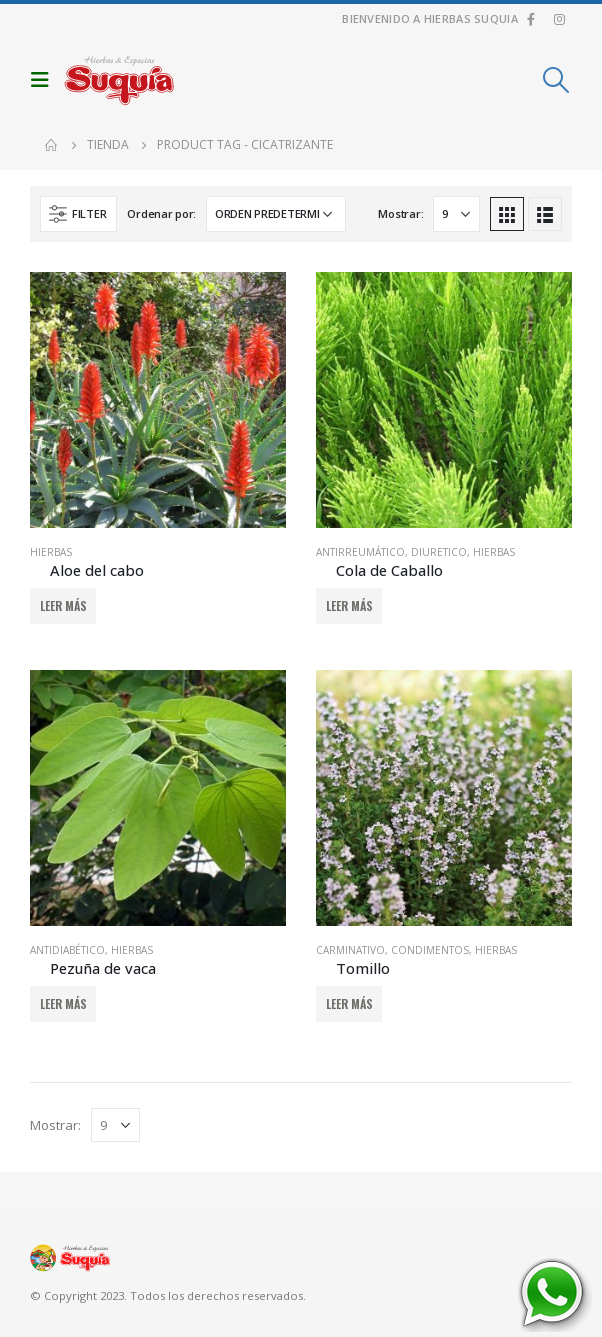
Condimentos (430, 950)
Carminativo (350, 950)
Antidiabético (67, 950)
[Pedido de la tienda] (276, 214)
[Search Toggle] (556, 80)
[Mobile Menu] (45, 80)
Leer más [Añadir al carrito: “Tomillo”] (349, 1003)
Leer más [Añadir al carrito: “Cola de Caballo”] (349, 605)
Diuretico (439, 552)
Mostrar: (400, 213)
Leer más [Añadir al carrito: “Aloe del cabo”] (63, 605)
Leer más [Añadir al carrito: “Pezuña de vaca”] (63, 1003)
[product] (158, 400)
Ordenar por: (161, 213)
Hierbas (51, 552)
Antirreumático (360, 552)
